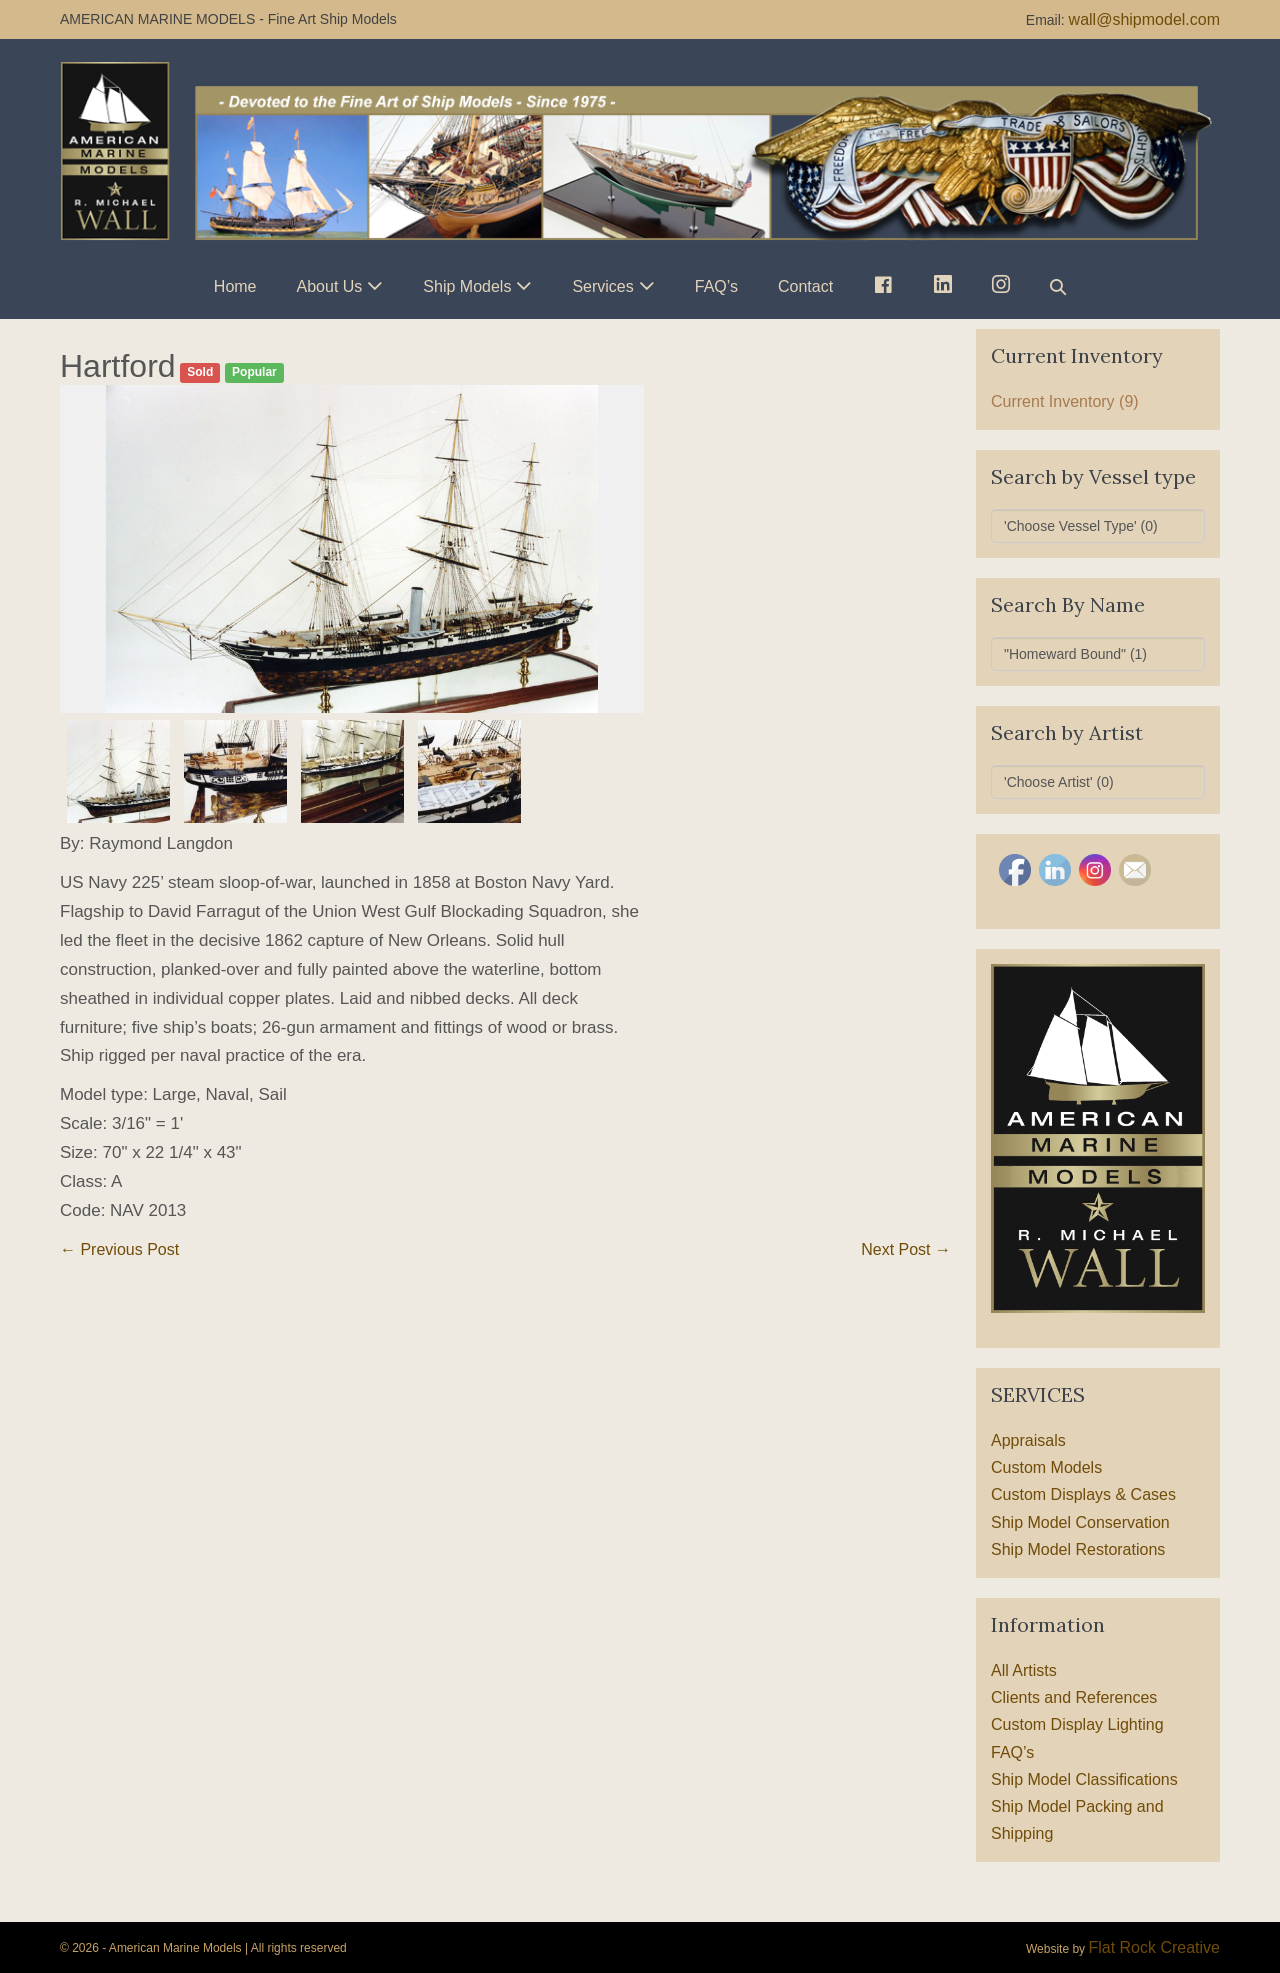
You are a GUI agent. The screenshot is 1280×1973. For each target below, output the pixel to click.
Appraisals (1028, 1440)
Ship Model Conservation (1080, 1522)
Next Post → (906, 1249)
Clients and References (1074, 1697)
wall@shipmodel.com (1144, 19)
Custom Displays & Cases (1083, 1494)
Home (235, 286)
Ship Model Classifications (1084, 1779)
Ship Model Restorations (1078, 1549)
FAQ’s (716, 286)
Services (602, 286)
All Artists (1024, 1670)
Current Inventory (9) (1065, 401)
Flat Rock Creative (1154, 1947)
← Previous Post (119, 1249)
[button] (1058, 286)
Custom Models (1046, 1467)
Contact (805, 286)
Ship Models (467, 286)
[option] (352, 549)
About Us (330, 286)
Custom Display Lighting (1077, 1724)
